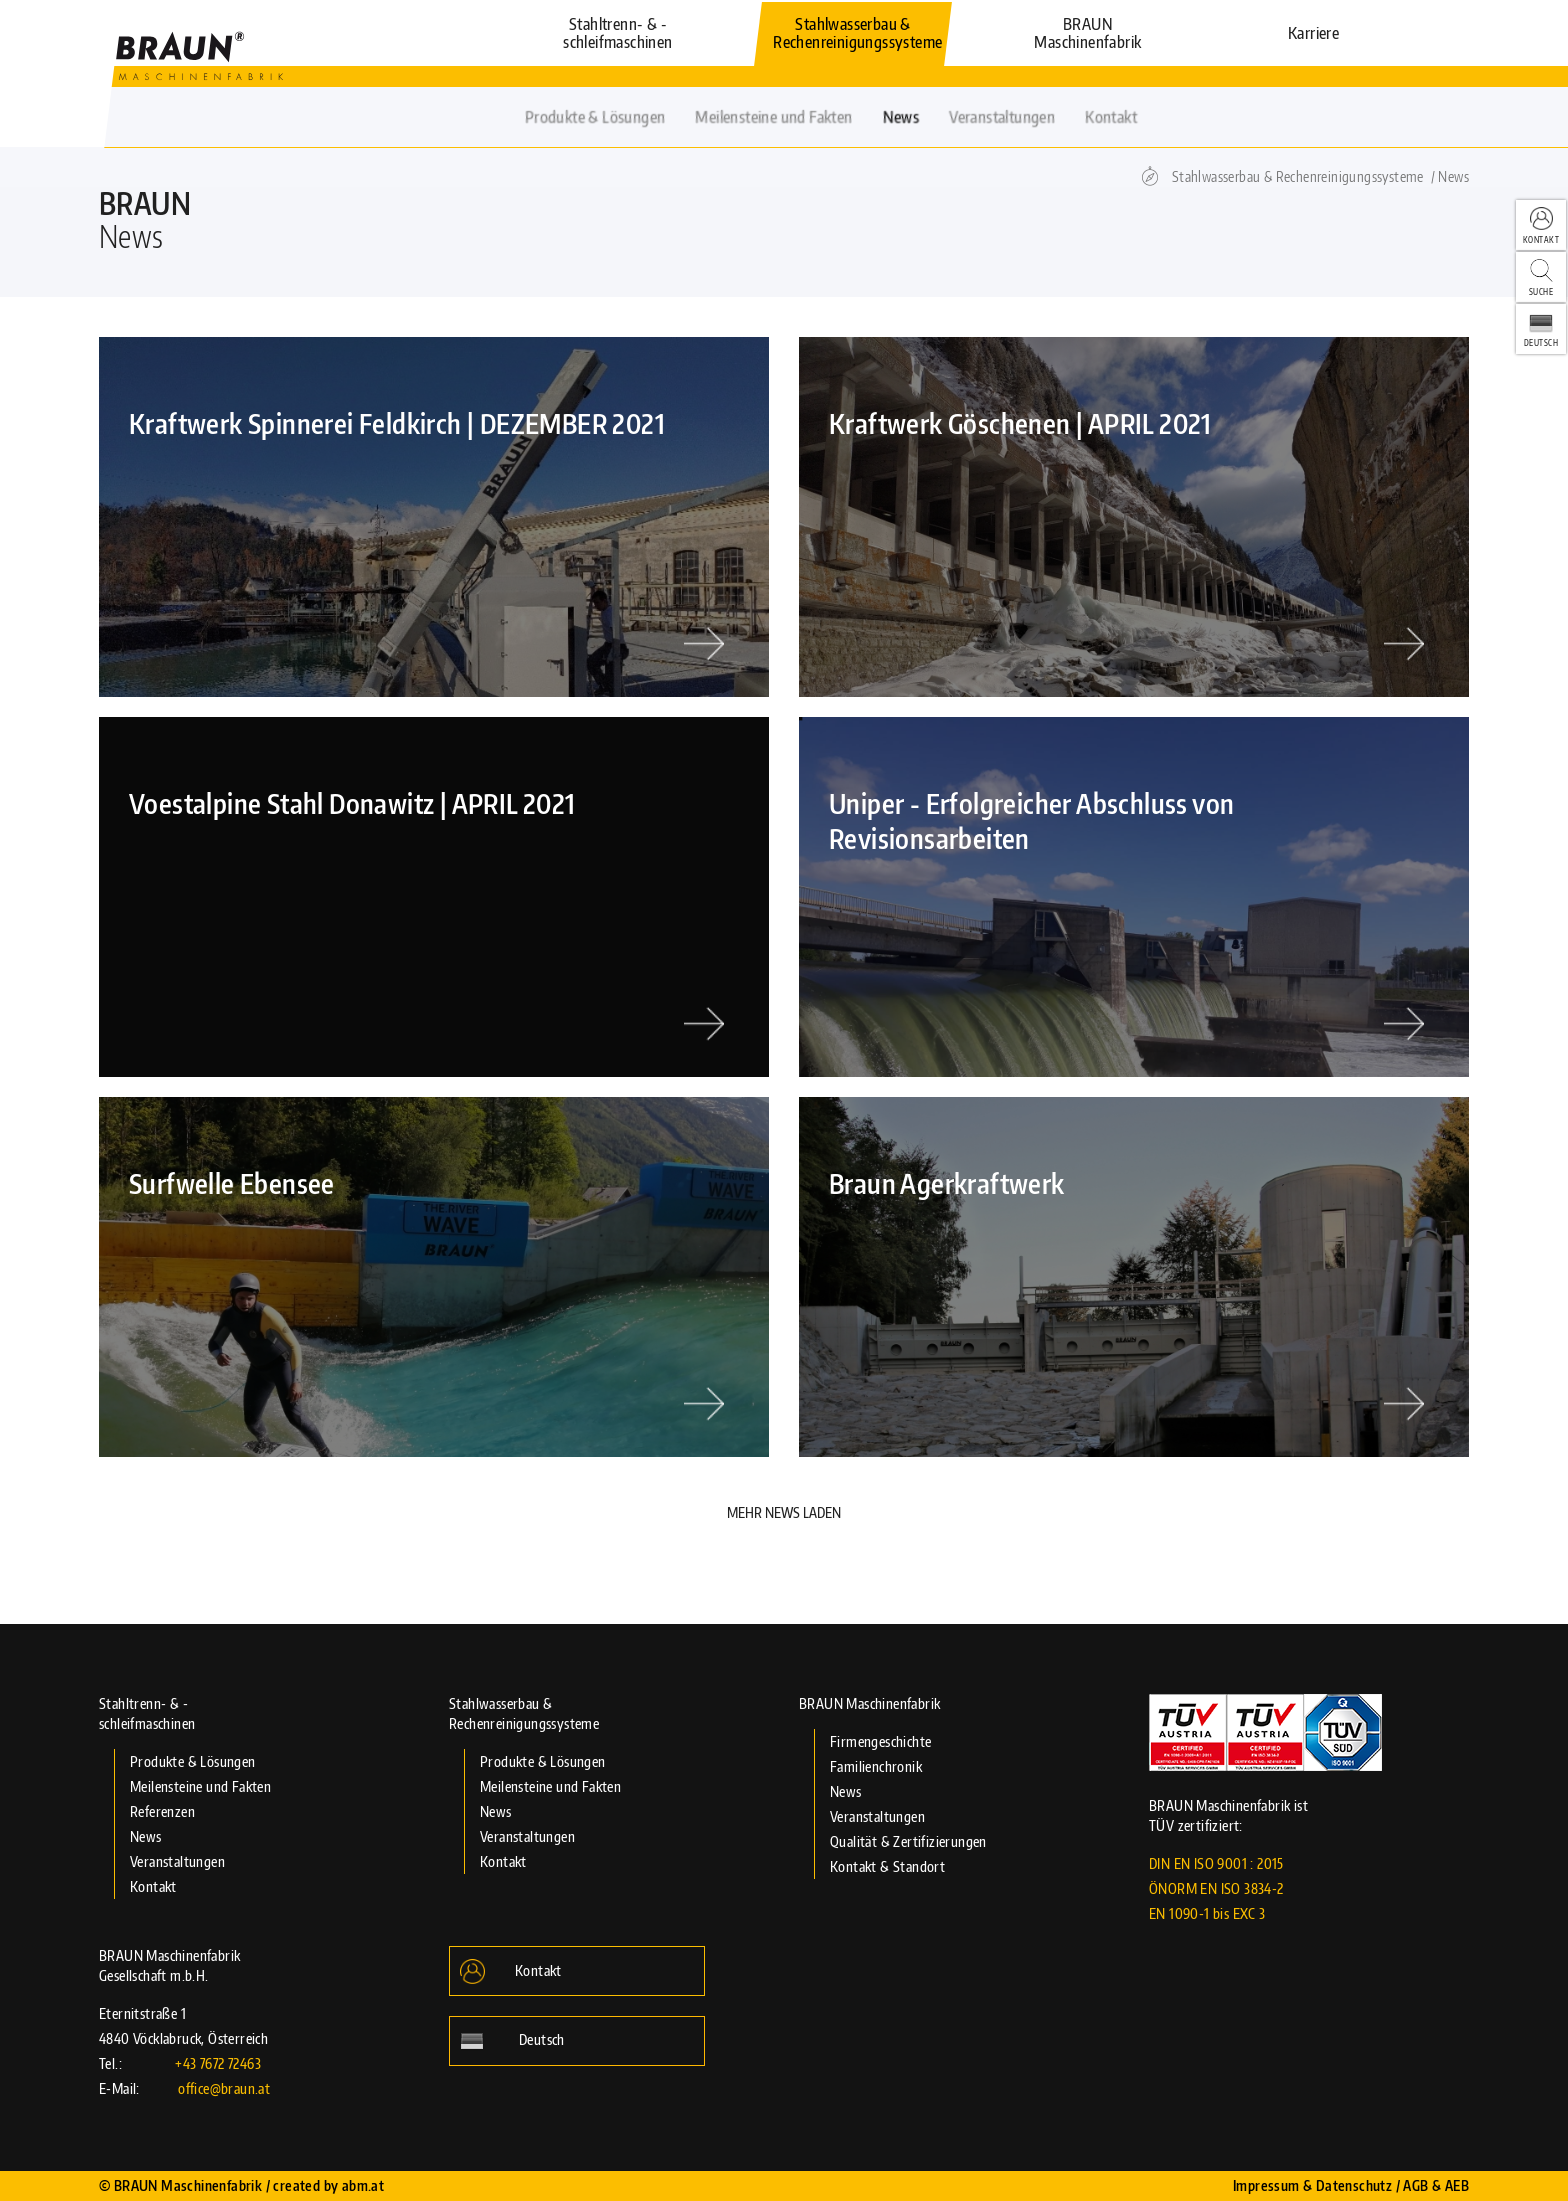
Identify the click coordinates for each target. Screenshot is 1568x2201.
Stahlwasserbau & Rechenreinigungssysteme (1298, 176)
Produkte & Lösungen (193, 1761)
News (1453, 176)
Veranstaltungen (177, 1861)
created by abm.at (328, 2185)
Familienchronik (876, 1766)
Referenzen (162, 1811)
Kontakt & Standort (887, 1866)
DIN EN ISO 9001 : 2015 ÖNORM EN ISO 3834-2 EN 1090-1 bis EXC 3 (1216, 1888)
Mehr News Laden (784, 1512)
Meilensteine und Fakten (200, 1786)
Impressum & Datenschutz (1312, 2185)
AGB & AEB (1436, 2185)
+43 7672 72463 (218, 2063)
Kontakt (153, 1886)
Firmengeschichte (880, 1741)
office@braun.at (224, 2088)
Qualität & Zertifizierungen (908, 1841)
